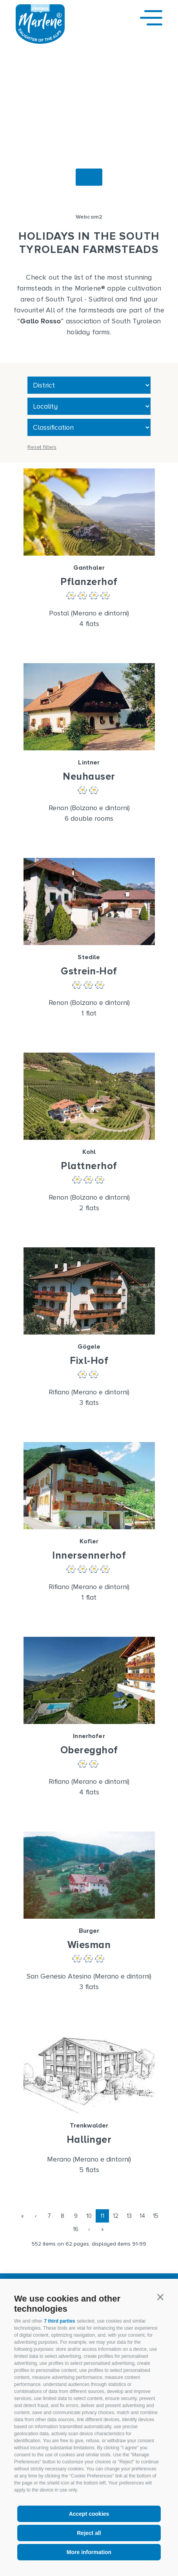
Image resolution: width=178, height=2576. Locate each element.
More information (89, 2552)
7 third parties (59, 2321)
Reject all (89, 2533)
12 (115, 2215)
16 (75, 2229)
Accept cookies (89, 2514)
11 (102, 2215)
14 (142, 2215)
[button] (160, 2297)
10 (89, 2215)
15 (155, 2215)
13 (129, 2215)
